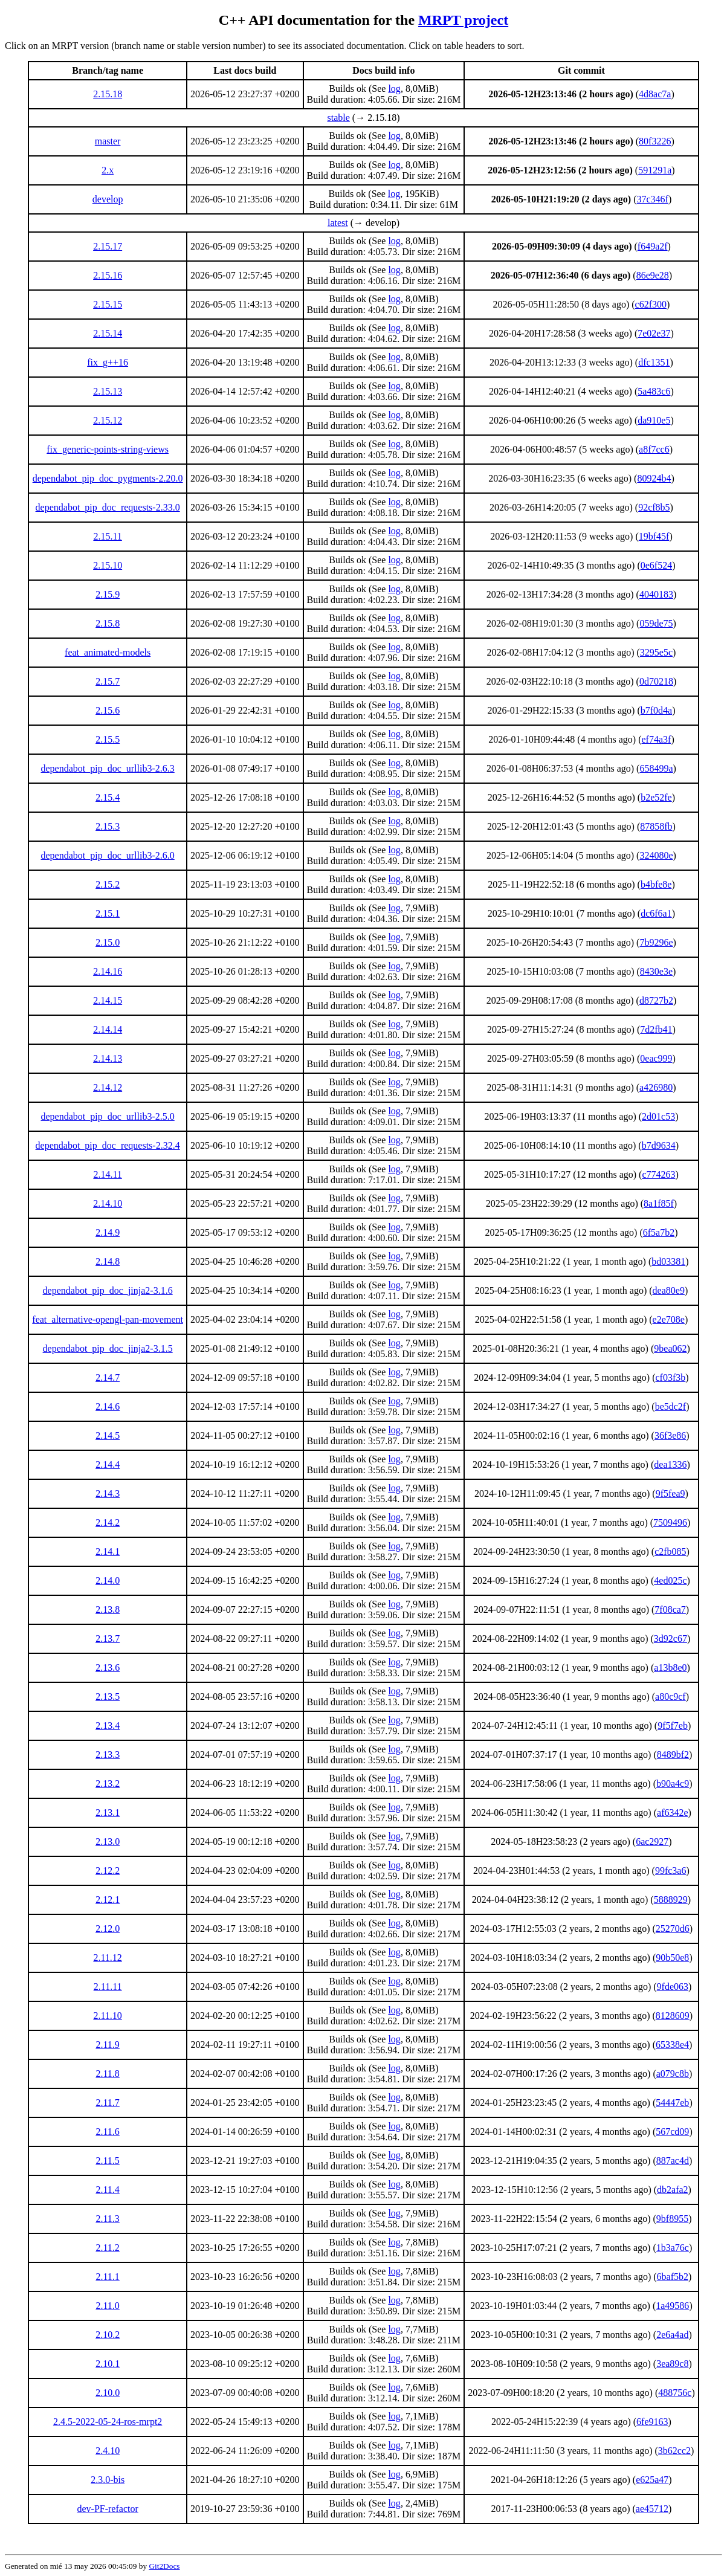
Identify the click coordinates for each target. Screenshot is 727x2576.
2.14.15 (107, 1000)
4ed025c (670, 1580)
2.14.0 (107, 1580)
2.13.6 (107, 1667)
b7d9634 (659, 1145)
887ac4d (672, 2160)
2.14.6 (107, 1406)
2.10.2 (107, 2334)
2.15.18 (107, 94)
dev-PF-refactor (107, 2508)
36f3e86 (670, 1435)
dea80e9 (669, 1290)
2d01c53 (658, 1116)
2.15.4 (107, 797)
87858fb (656, 826)
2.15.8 (107, 623)
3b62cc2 (674, 2450)
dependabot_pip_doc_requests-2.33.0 (108, 507)
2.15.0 (107, 942)
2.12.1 (107, 1899)
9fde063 (672, 1986)
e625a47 (652, 2479)
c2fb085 (670, 1551)
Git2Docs (164, 2566)
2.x (108, 170)
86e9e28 (652, 275)
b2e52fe (656, 797)
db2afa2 (672, 2189)
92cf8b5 (654, 507)
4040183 (656, 594)
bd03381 (668, 1261)
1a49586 (672, 2305)
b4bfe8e (656, 884)
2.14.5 (107, 1435)
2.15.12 (107, 420)
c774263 (658, 1174)
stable (339, 117)
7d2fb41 (656, 1029)
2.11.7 (107, 2102)
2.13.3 (107, 1754)
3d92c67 (670, 1638)
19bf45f (654, 536)
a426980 (656, 1087)
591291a (654, 170)
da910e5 (654, 420)
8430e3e (656, 971)
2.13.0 (107, 1841)
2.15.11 (107, 536)
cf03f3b (671, 1377)
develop (107, 199)
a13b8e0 (670, 1667)
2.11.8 (107, 2073)
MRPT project (463, 20)
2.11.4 (107, 2189)
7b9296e (656, 942)
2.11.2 (107, 2247)
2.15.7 (107, 681)
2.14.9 (107, 1232)
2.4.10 (107, 2450)
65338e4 (672, 2044)
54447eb (672, 2102)
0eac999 (656, 1058)
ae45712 (652, 2508)
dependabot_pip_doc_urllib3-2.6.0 (107, 855)
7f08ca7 (670, 1609)
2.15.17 (107, 246)
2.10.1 (107, 2363)
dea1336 (670, 1464)
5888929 (671, 1899)
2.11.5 (107, 2160)
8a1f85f (659, 1203)
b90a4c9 (672, 1783)
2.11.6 (107, 2131)
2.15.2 (107, 884)
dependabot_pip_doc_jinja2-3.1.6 (108, 1290)
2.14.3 (107, 1493)
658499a (656, 768)
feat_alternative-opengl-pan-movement (107, 1319)
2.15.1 (107, 913)
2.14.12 (107, 1087)
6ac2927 (652, 1841)
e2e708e (669, 1319)
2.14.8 (107, 1261)
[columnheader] (107, 71)
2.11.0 (107, 2305)
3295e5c (656, 652)
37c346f (652, 199)
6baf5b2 (672, 2276)
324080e (656, 855)
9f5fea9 (670, 1493)
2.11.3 (107, 2218)
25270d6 (673, 1928)
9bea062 (670, 1348)
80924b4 (654, 478)
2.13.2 (107, 1783)
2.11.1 (107, 2276)
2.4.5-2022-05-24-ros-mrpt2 (107, 2421)
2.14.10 (107, 1203)
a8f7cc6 (654, 449)
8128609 (673, 2015)
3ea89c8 (672, 2363)
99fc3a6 (671, 1870)
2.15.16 (107, 275)
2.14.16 (107, 971)
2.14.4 (107, 1464)
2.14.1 (107, 1551)
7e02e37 (654, 333)
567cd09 (672, 2131)
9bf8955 (672, 2218)
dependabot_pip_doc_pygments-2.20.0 (108, 478)
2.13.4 (107, 1725)
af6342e (672, 1812)
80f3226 (655, 141)
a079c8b (672, 2073)
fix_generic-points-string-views (108, 449)
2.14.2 (107, 1522)
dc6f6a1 (656, 913)
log (394, 88)
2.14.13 (107, 1058)
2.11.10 (107, 2015)
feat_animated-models (107, 652)
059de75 (656, 623)
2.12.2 (107, 1870)
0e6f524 (656, 565)
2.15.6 (107, 710)
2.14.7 (107, 1377)
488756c (674, 2392)
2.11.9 (107, 2044)
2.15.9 (107, 594)
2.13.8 (107, 1609)
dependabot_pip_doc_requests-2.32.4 (108, 1145)
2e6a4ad (672, 2334)
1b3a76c (672, 2247)
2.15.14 (107, 333)
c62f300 (651, 304)
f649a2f (653, 246)
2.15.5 (107, 739)
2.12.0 (107, 1928)
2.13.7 (107, 1638)
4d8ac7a (655, 94)
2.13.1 (107, 1812)
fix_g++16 (107, 362)
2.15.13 (107, 391)
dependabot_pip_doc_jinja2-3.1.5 (108, 1348)
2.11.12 (107, 1957)
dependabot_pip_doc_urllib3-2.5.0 (107, 1116)
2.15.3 (107, 826)
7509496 (670, 1522)
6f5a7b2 (658, 1232)
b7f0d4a (656, 710)
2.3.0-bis (107, 2479)
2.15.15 (107, 304)
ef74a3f (656, 739)
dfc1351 (654, 362)
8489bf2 (673, 1754)
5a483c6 (654, 391)
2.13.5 (107, 1696)
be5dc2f (671, 1406)
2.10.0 (107, 2392)
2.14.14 (107, 1029)
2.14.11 (107, 1174)
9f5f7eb (673, 1725)
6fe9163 (652, 2421)
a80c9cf (670, 1696)
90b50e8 (672, 1957)
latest (338, 223)
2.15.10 (107, 565)
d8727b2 (656, 1000)
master (108, 141)
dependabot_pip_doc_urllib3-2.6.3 (107, 768)
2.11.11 (108, 1986)
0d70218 (656, 681)
